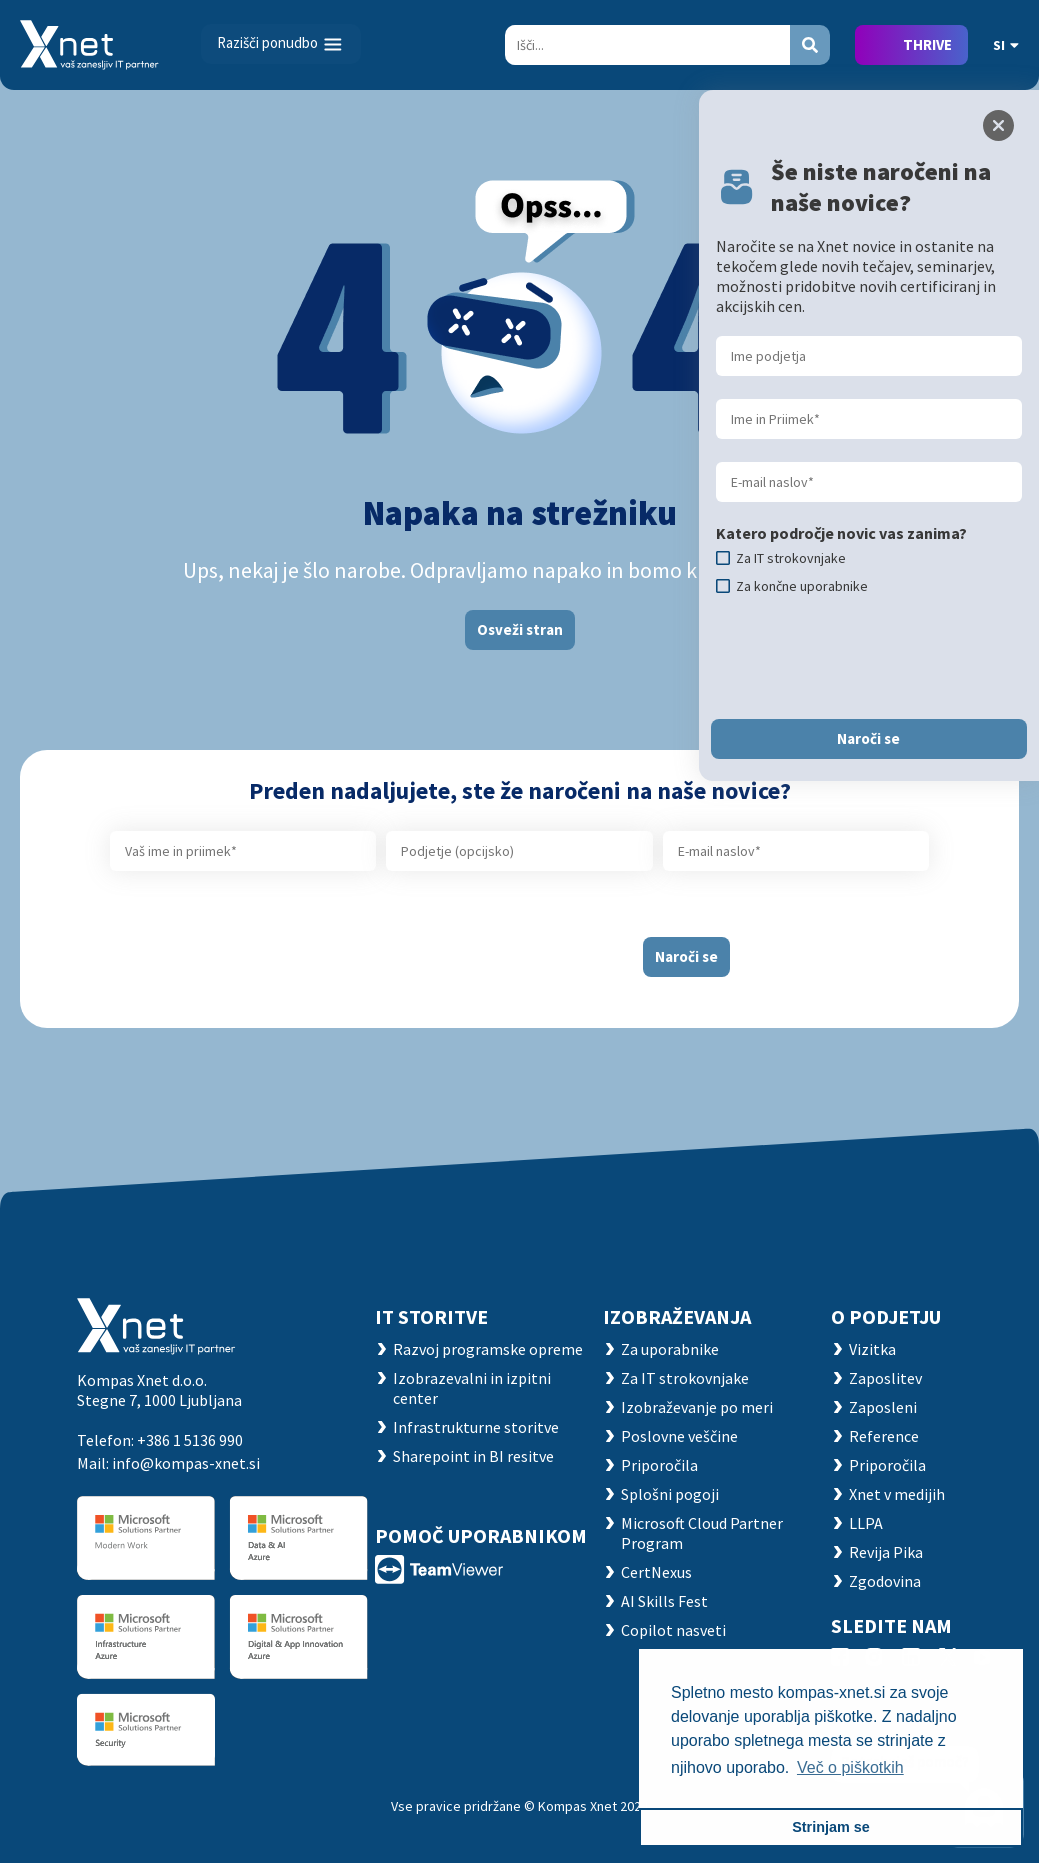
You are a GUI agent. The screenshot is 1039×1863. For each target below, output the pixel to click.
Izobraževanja (677, 1316)
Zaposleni (883, 1407)
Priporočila (659, 1465)
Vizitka (872, 1349)
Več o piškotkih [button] (850, 1767)
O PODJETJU (886, 1316)
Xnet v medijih (897, 1494)
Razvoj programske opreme (488, 1349)
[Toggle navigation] (281, 44)
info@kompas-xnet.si (186, 1463)
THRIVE (927, 44)
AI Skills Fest (664, 1601)
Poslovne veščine (679, 1436)
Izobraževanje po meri (697, 1407)
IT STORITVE (431, 1316)
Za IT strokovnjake (685, 1378)
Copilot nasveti (673, 1630)
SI (1006, 45)
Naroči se (686, 956)
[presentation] (466, 949)
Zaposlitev (885, 1378)
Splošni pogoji (670, 1494)
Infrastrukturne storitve (476, 1427)
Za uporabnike (670, 1349)
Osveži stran (520, 629)
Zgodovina (885, 1581)
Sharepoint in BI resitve (473, 1456)
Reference (884, 1436)
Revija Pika (886, 1552)
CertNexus (656, 1572)
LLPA (866, 1523)
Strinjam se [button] (831, 1827)
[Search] (647, 45)
